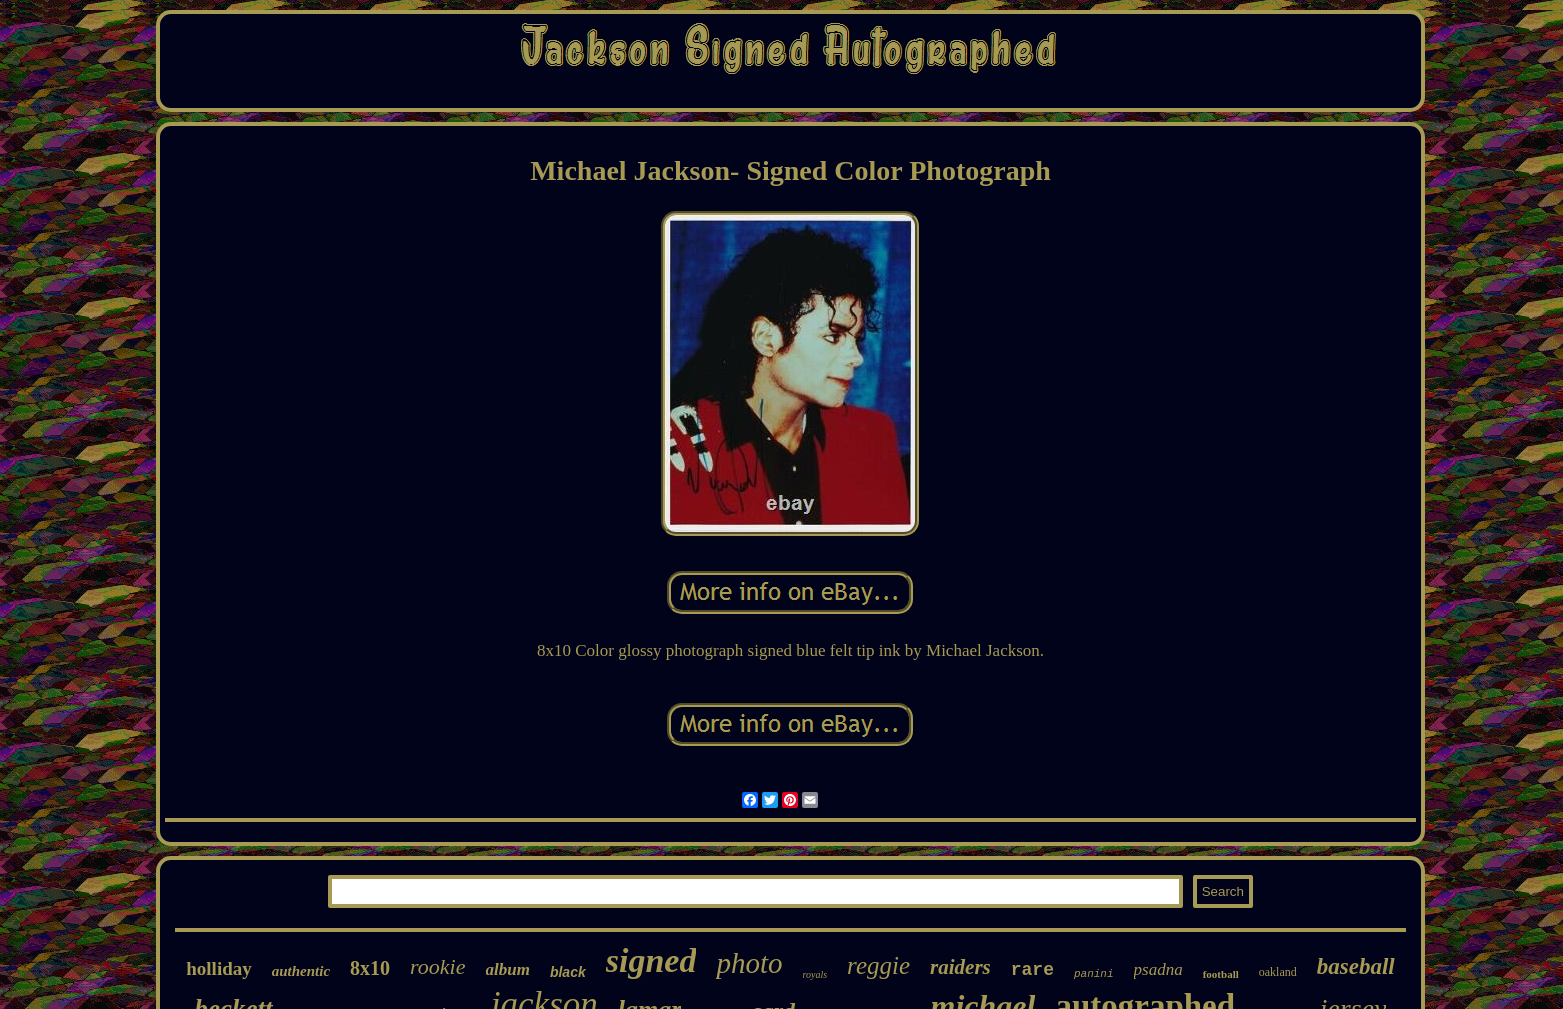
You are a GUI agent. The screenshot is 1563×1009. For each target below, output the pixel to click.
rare (1032, 970)
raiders (960, 967)
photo (749, 963)
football (1221, 974)
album (508, 969)
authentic (301, 971)
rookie (437, 966)
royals (814, 974)
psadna (1158, 969)
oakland (1278, 972)
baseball (1356, 966)
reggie (878, 965)
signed (651, 960)
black (568, 972)
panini (1094, 974)
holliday (218, 968)
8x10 (370, 968)
